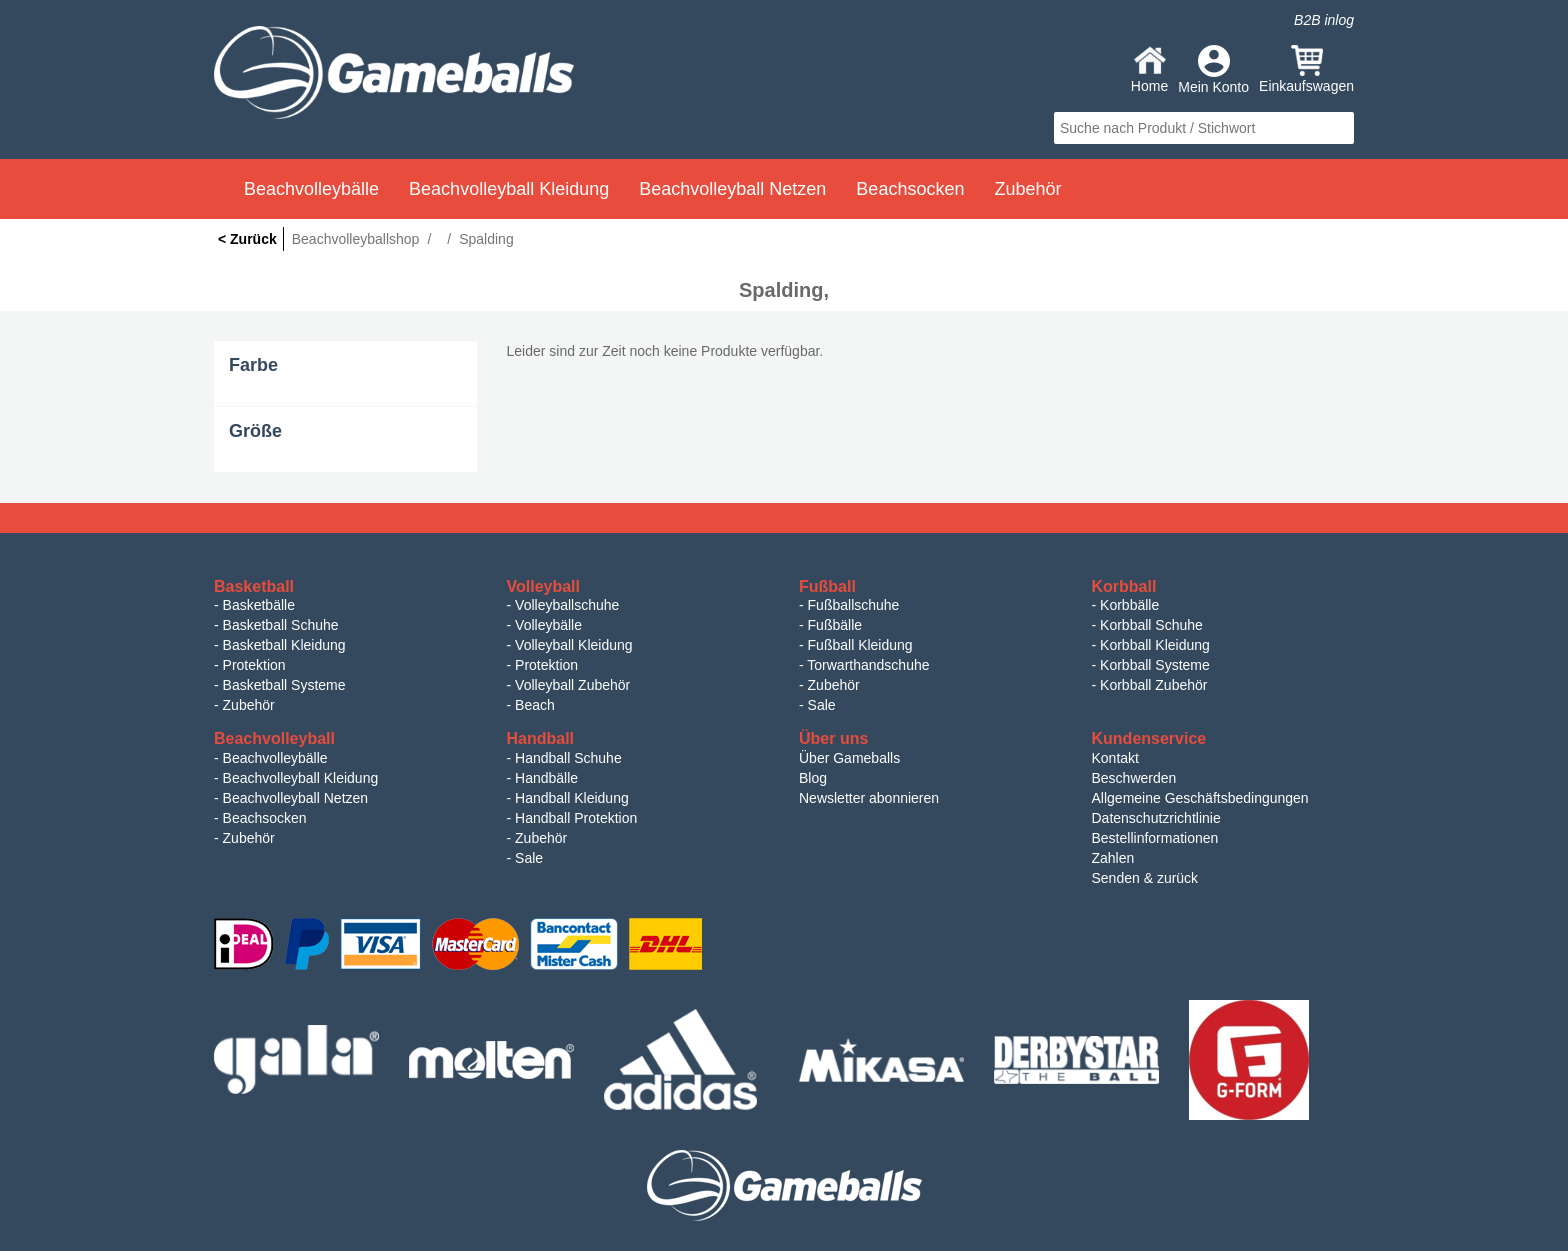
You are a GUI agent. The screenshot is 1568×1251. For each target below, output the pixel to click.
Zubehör (249, 705)
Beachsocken (265, 818)
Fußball (827, 586)
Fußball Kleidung (860, 645)
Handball (541, 738)
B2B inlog (1324, 20)
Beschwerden (1134, 778)
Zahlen (1113, 858)
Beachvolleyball (274, 738)
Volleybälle (548, 625)
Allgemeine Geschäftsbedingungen (1200, 798)
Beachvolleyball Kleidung (301, 778)
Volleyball (544, 586)
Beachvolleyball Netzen (296, 798)
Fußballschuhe (854, 605)
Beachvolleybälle (275, 758)
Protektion (254, 665)
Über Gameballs (849, 758)
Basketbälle (259, 605)
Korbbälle (1129, 605)
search (1336, 128)
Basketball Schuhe (281, 625)
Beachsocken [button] (910, 189)
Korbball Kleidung (1155, 645)
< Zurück (247, 239)
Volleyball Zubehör (572, 685)
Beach (535, 705)
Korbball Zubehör (1153, 685)
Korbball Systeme (1155, 665)
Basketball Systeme (284, 685)
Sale (822, 705)
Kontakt (1115, 758)
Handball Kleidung (572, 798)
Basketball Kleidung (284, 645)
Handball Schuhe (568, 758)
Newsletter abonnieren (869, 798)
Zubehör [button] (1027, 189)
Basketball (254, 586)
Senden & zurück (1145, 878)
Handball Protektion (576, 818)
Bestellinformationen (1155, 838)
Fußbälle (835, 625)
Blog (813, 778)
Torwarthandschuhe (868, 665)
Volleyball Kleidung (574, 645)
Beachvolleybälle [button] (311, 189)
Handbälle (546, 778)
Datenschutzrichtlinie (1156, 818)
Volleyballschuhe (567, 605)
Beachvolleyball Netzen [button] (732, 189)
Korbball (1124, 586)
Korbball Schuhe (1151, 625)
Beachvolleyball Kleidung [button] (509, 189)
